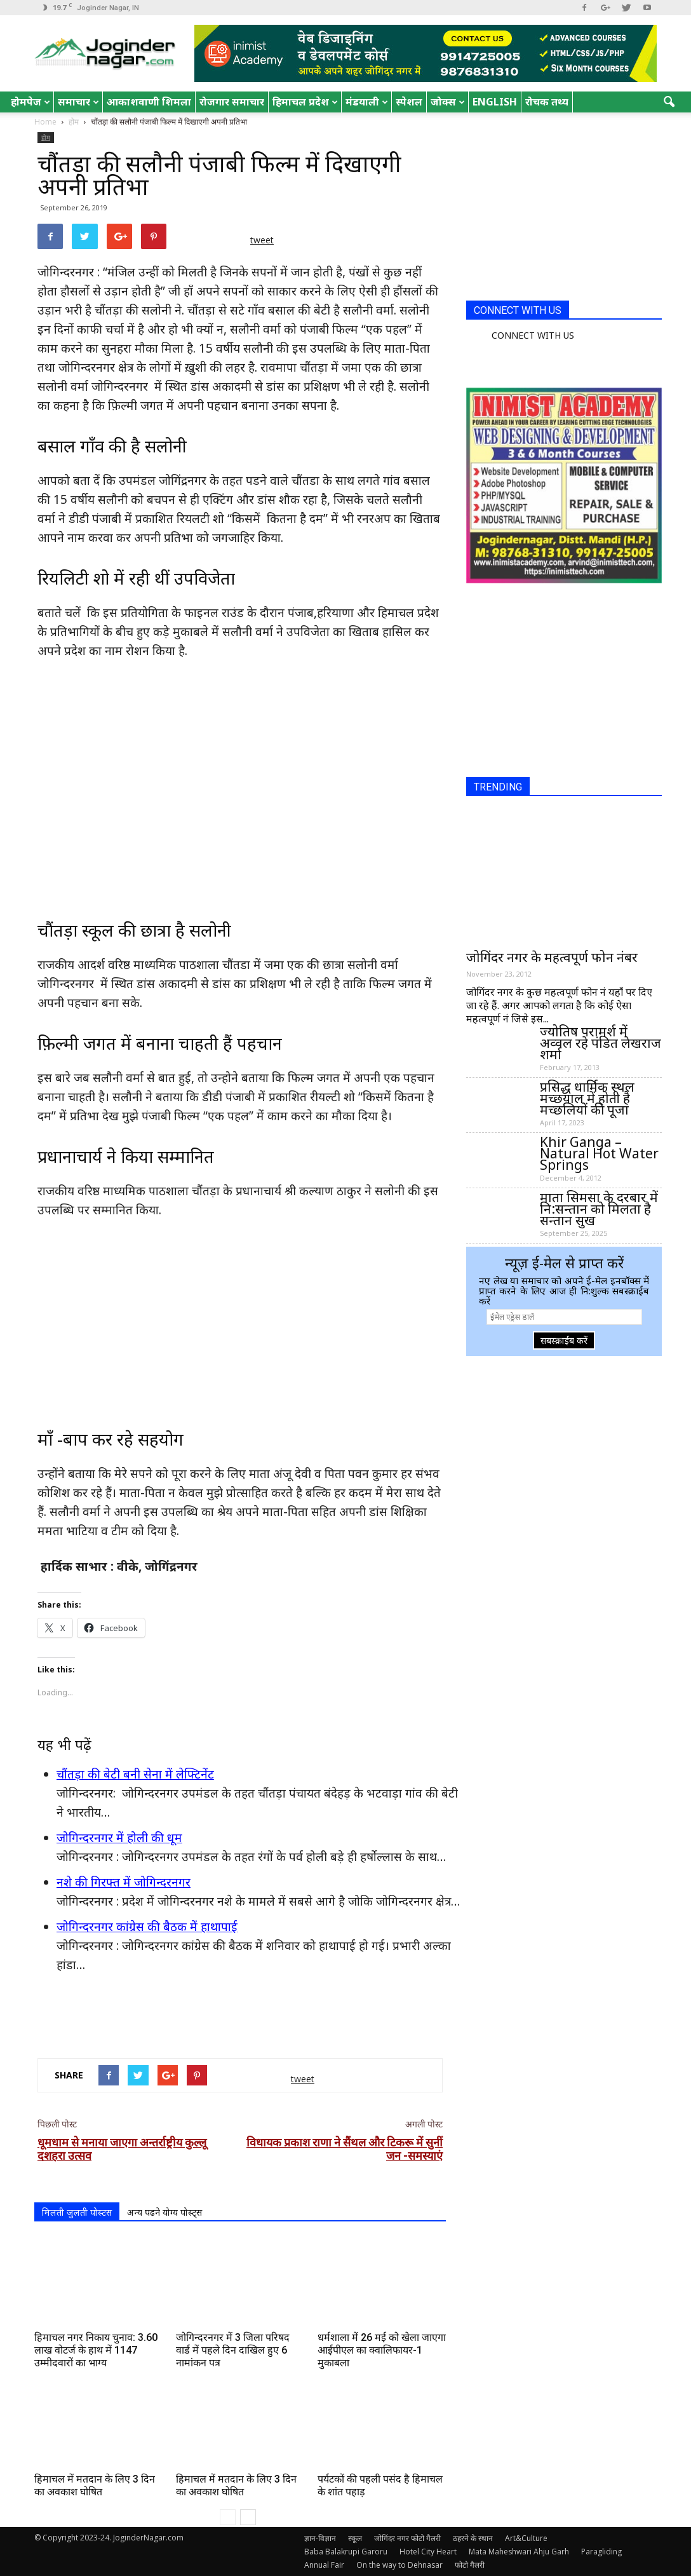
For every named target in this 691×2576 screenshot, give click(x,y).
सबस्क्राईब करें (563, 1340)
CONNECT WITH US (517, 310)
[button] (669, 102)
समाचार (78, 102)
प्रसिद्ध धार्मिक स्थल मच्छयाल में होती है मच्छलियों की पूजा (587, 1098)
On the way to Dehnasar (399, 2564)
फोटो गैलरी (470, 2564)
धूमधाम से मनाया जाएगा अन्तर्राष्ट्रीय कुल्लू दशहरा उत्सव (121, 2149)
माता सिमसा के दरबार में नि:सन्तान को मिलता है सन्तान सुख (599, 1208)
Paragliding (601, 2551)
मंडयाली (367, 102)
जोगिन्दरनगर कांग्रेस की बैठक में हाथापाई (147, 1926)
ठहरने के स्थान (473, 2538)
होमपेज (30, 102)
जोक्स (448, 102)
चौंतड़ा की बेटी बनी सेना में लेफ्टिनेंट (135, 1774)
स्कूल (355, 2538)
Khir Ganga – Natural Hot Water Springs (599, 1153)
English (495, 102)
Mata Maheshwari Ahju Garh (519, 2551)
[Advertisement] (240, 2015)
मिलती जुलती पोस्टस (77, 2212)
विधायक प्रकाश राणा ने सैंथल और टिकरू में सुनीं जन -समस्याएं (344, 2149)
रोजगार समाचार (231, 102)
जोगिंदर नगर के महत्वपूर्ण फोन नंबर (552, 957)
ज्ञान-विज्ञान (320, 2538)
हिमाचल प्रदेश (305, 102)
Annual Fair (324, 2564)
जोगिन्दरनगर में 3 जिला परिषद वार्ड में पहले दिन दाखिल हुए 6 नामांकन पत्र (233, 2350)
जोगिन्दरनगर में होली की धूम (119, 1837)
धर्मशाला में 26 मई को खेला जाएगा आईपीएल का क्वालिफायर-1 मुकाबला (382, 2350)
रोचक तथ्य (546, 102)
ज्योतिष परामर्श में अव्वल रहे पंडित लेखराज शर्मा (600, 1042)
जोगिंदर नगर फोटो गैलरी (407, 2538)
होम (45, 137)
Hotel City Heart (428, 2551)
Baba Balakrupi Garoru (345, 2551)
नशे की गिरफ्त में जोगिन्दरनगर (124, 1882)
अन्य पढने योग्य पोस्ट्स (164, 2212)
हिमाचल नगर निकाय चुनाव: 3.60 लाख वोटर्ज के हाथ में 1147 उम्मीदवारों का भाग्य (96, 2350)
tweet (262, 240)
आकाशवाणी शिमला (149, 102)
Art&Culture (526, 2538)
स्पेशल (409, 102)
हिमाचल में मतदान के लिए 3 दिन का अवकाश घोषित (94, 2485)
